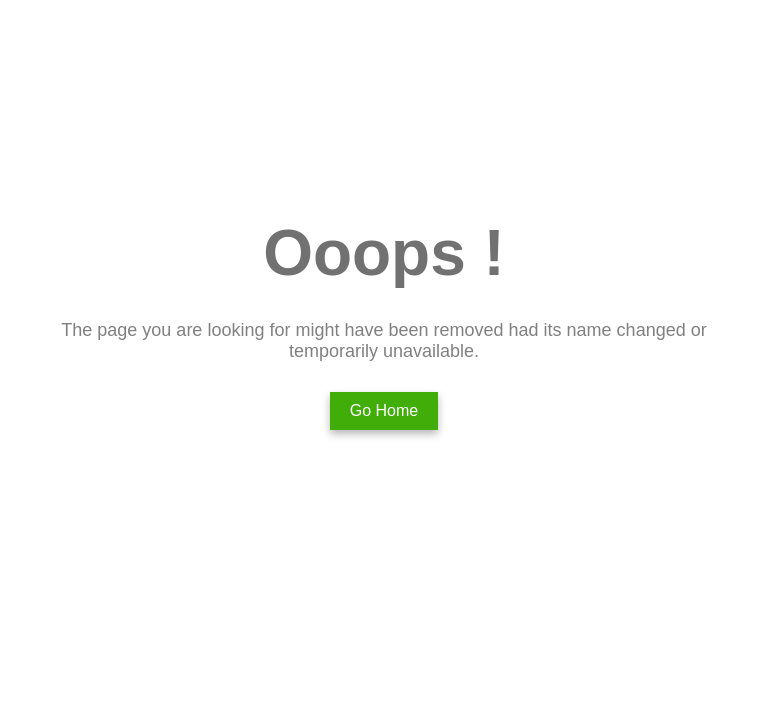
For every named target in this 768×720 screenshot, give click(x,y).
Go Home (384, 410)
